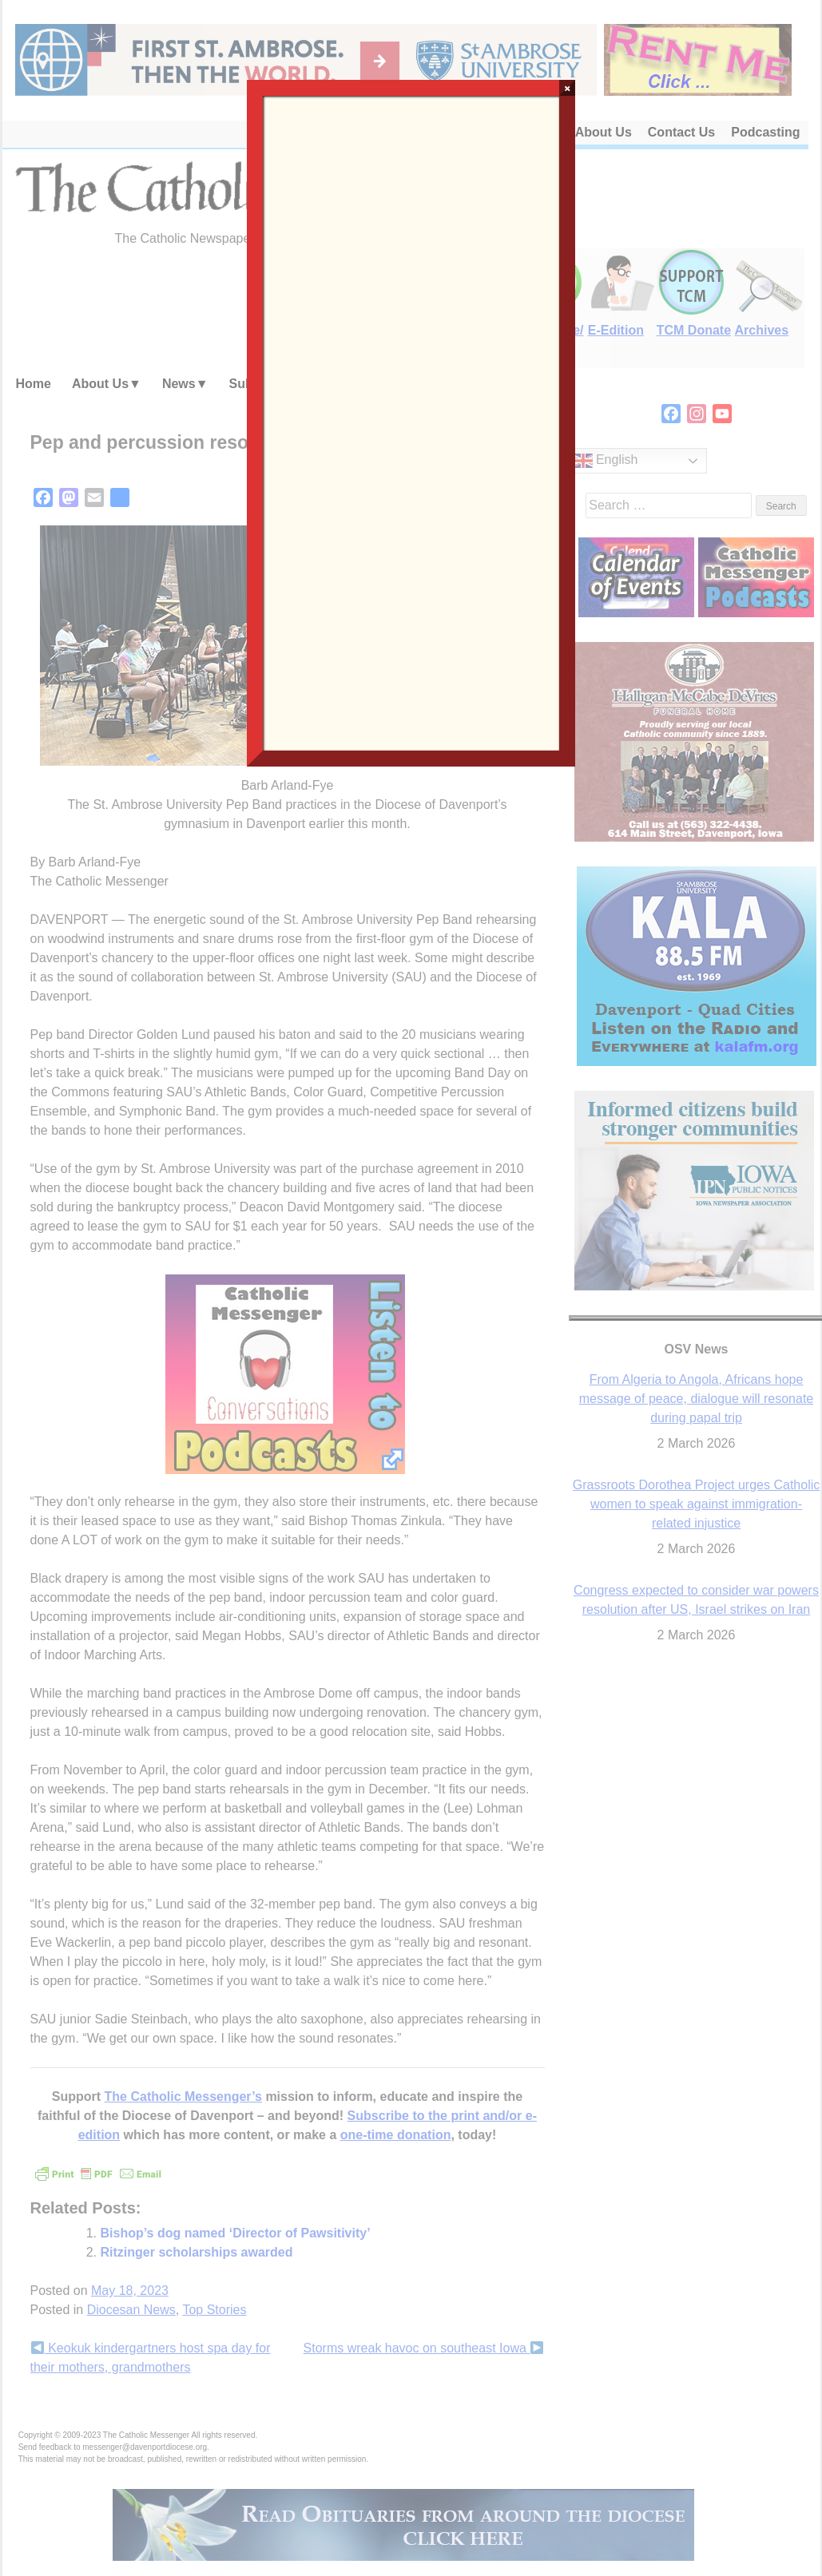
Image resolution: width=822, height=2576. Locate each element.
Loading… (411, 421)
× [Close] (567, 88)
